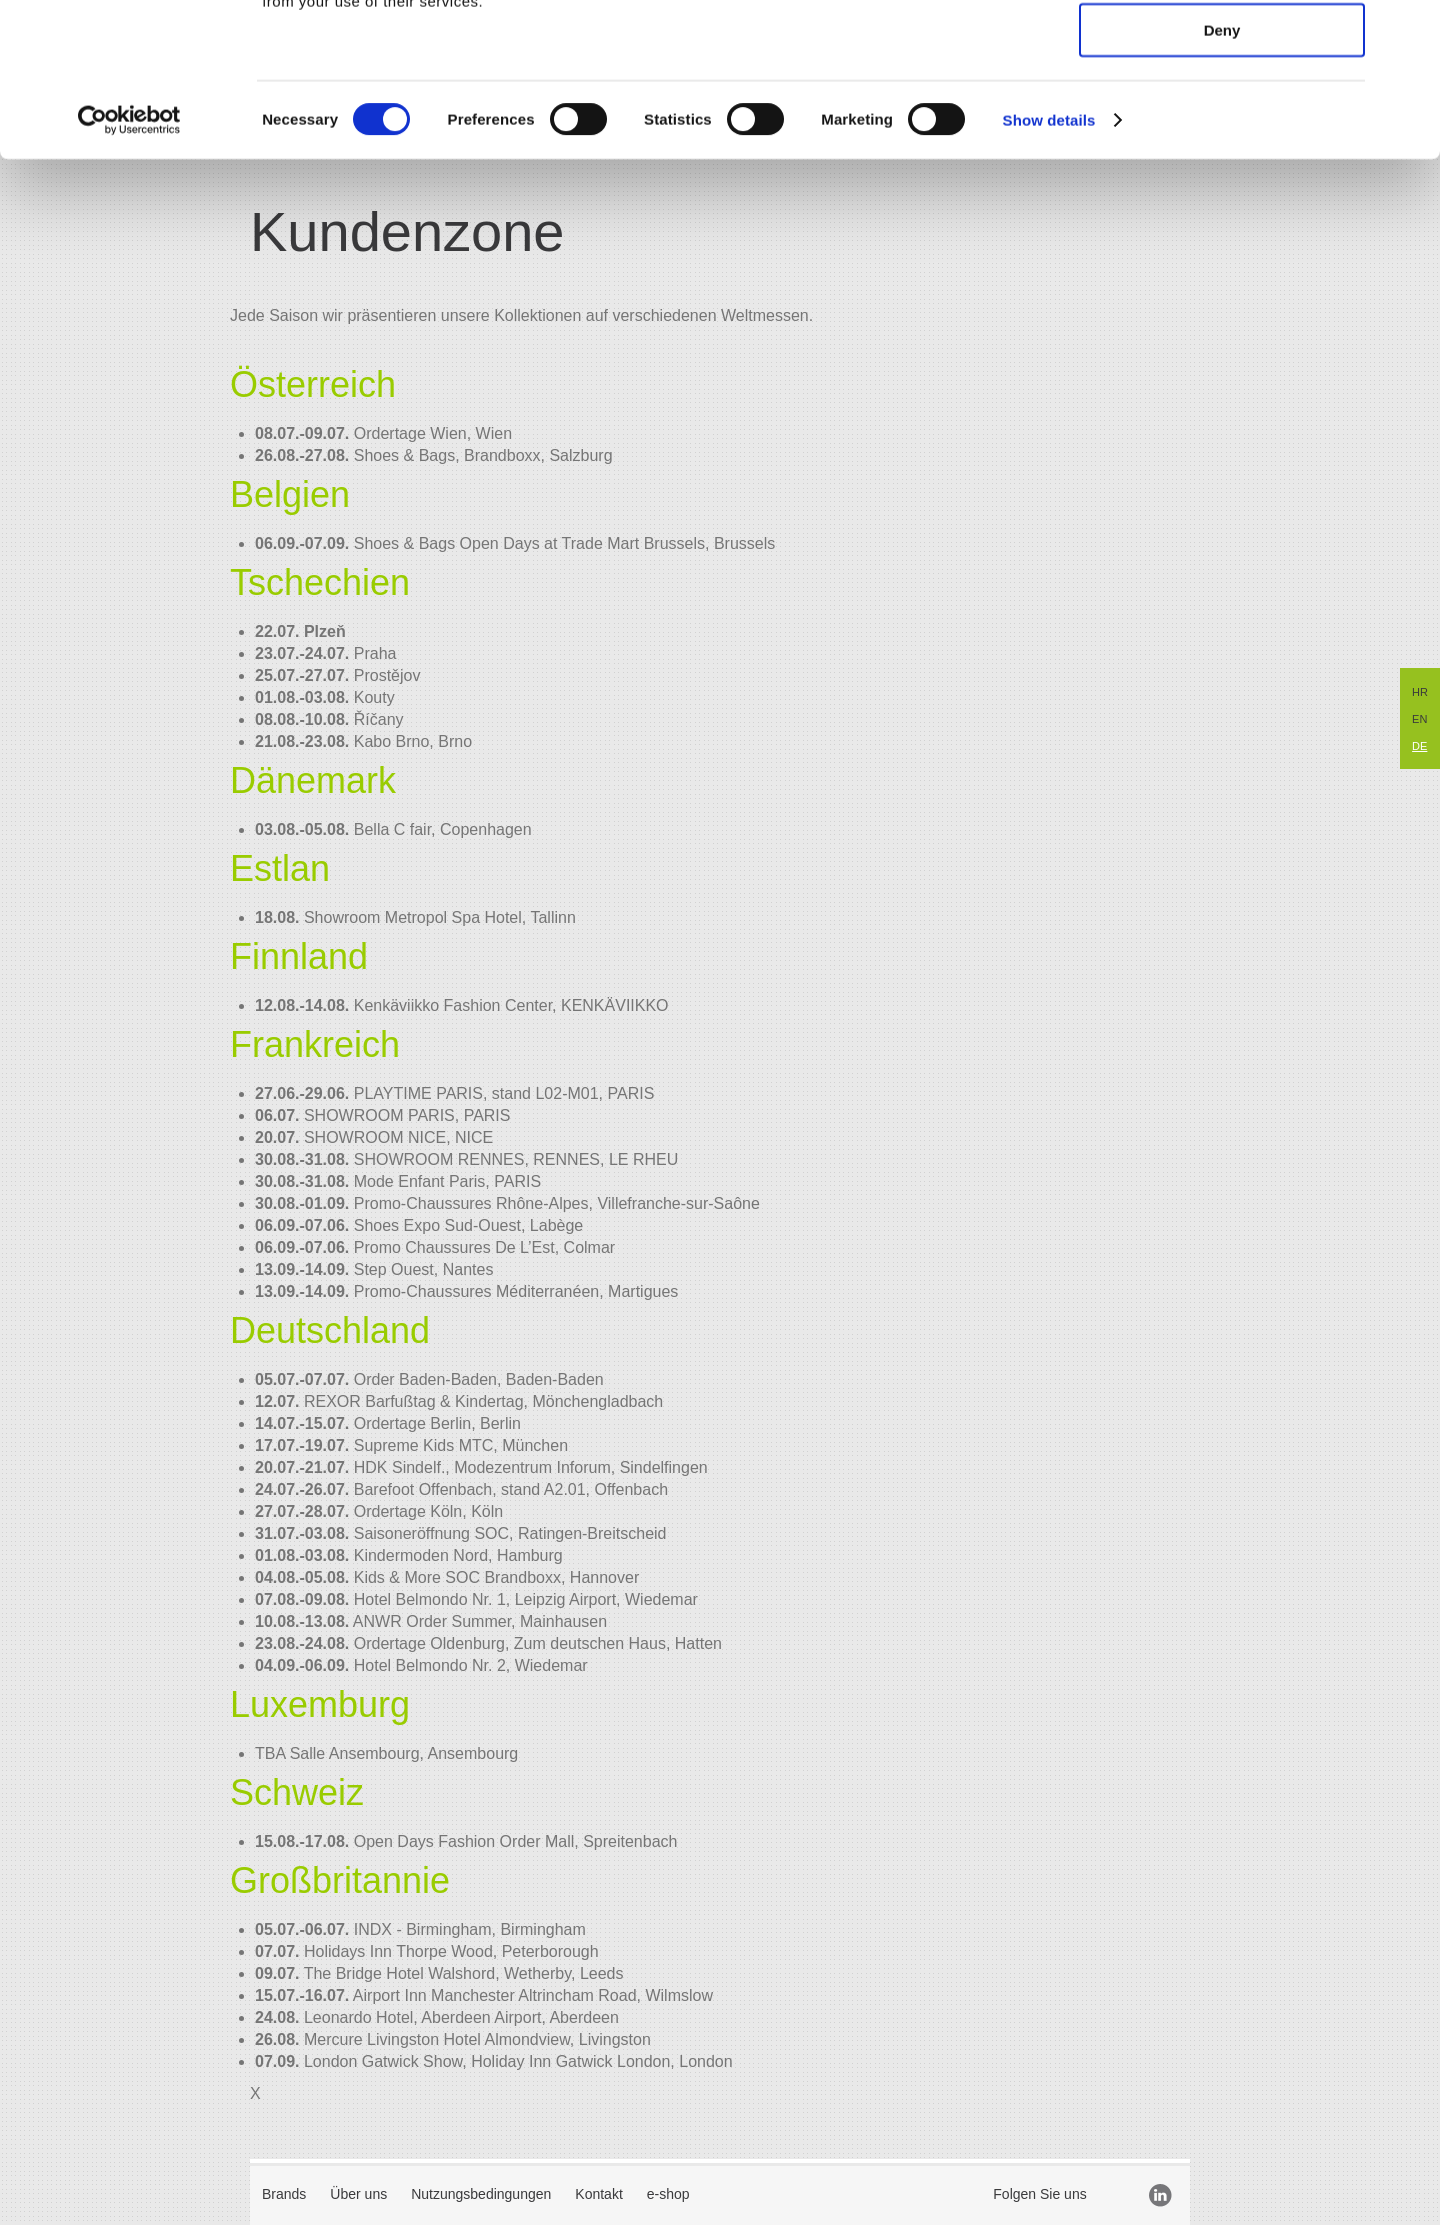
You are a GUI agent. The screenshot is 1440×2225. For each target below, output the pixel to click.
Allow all (1222, 50)
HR (1420, 692)
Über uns (358, 2194)
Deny (1222, 173)
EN (1419, 719)
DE (1419, 746)
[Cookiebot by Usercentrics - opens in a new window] (129, 264)
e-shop (668, 2194)
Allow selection (1221, 112)
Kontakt (598, 2194)
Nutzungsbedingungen (481, 2194)
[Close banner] (1409, 31)
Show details (1049, 263)
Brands (284, 2194)
